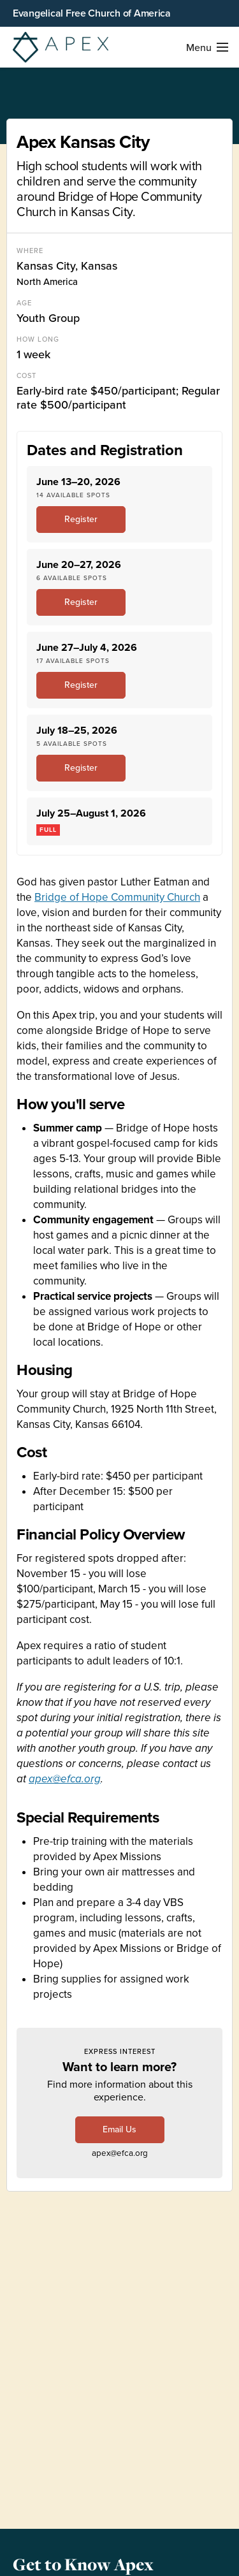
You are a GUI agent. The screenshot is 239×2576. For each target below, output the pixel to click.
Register (81, 519)
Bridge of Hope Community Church (117, 897)
